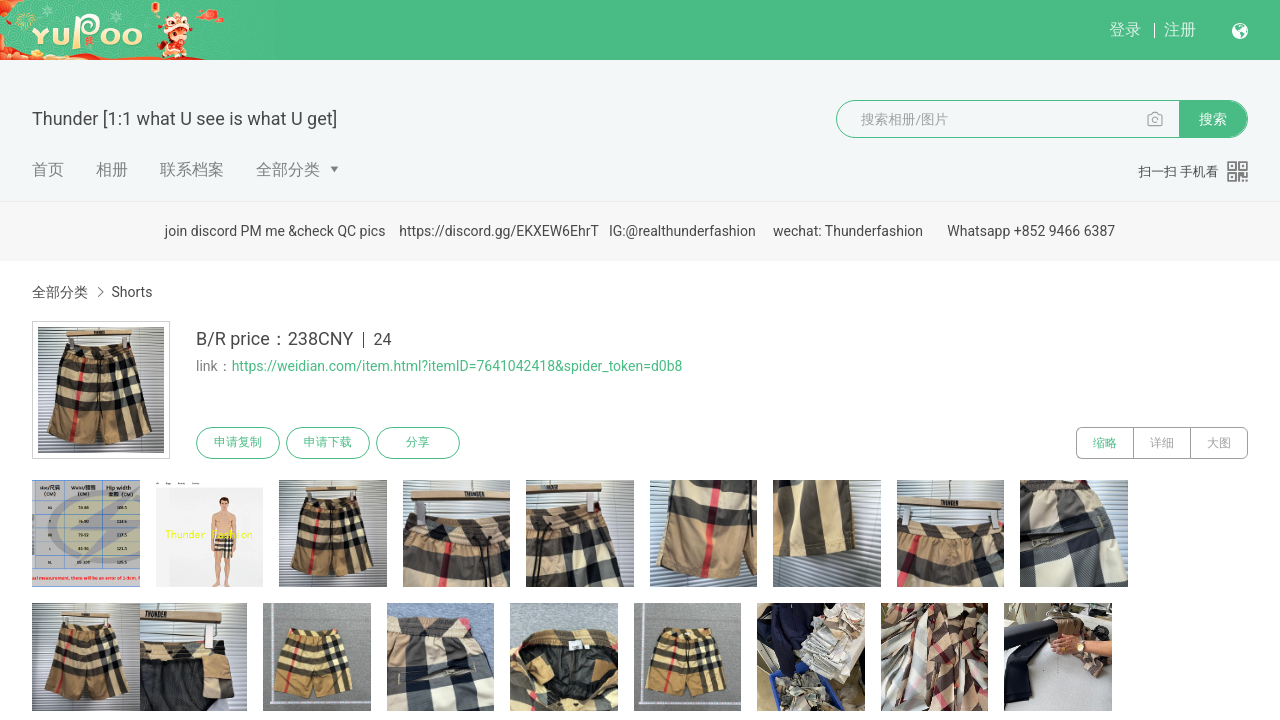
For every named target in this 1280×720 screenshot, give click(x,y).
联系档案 (192, 169)
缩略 (1105, 443)
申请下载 (328, 443)
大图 (1219, 443)
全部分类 (288, 169)
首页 (48, 169)
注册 (1180, 29)
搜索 (1213, 119)
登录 (1125, 29)
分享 (418, 443)
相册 (112, 169)
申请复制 (238, 443)
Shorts (131, 292)
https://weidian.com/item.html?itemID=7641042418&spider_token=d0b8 (457, 366)
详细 (1162, 443)
